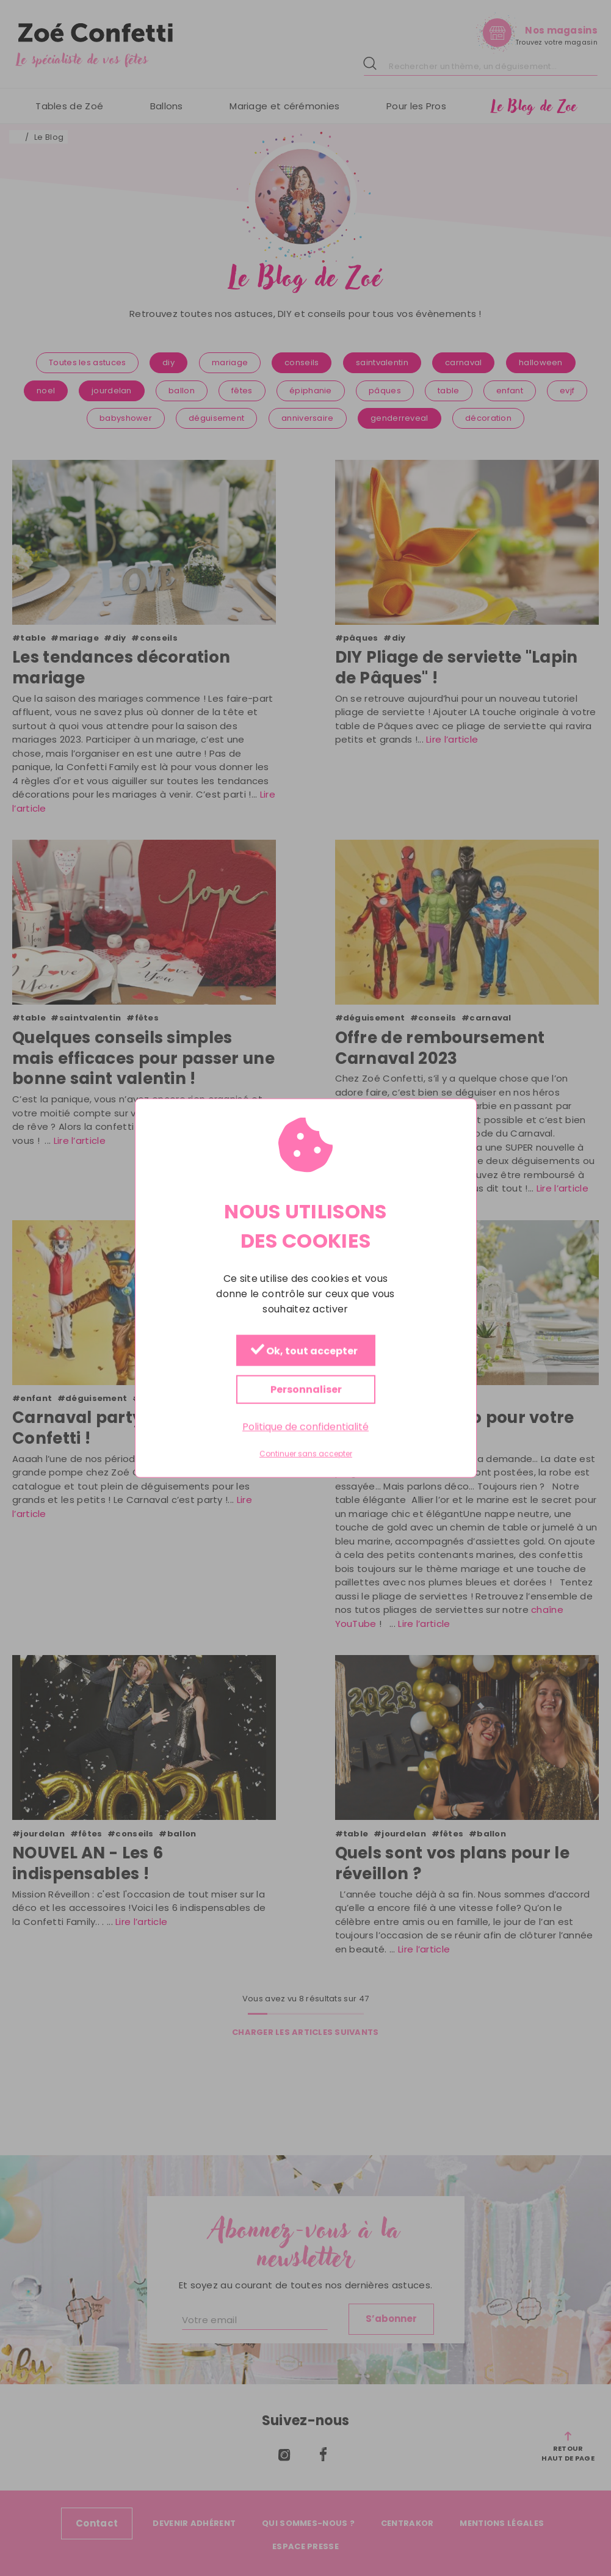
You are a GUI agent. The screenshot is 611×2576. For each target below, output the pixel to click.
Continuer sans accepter (305, 1454)
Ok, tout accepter (303, 1351)
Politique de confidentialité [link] (305, 1426)
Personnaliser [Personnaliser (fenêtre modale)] (305, 1389)
